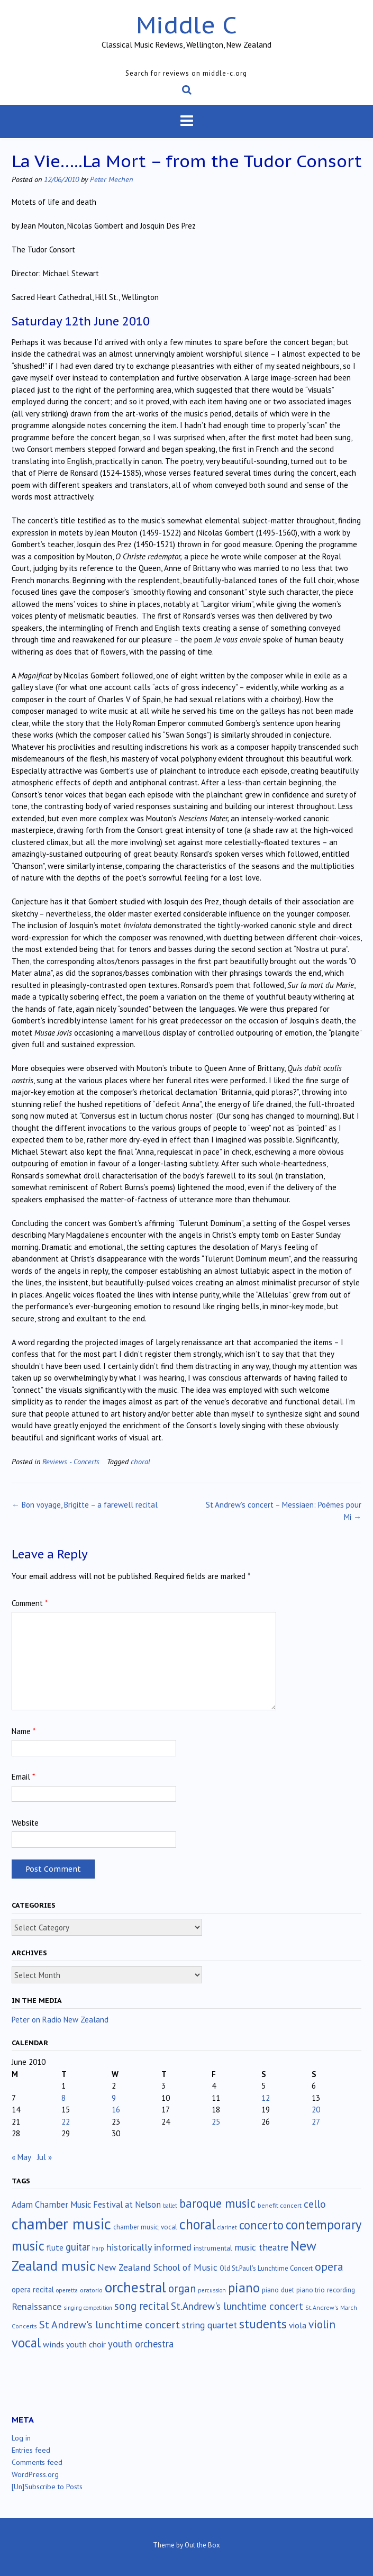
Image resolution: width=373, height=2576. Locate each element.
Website (25, 1823)
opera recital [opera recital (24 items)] (33, 2289)
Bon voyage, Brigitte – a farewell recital (85, 1505)
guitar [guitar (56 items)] (78, 2247)
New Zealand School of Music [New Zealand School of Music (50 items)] (157, 2267)
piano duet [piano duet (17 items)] (278, 2289)
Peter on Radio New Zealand (60, 2020)
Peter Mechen (111, 179)
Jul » (44, 2157)
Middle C (186, 25)
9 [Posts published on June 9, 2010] (114, 2098)
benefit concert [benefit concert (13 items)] (280, 2205)
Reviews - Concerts (70, 1461)
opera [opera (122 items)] (329, 2266)
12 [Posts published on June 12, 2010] (265, 2098)
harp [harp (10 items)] (98, 2248)
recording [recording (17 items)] (341, 2289)
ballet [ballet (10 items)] (170, 2205)
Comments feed (37, 2462)
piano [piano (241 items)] (244, 2287)
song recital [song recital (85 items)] (141, 2306)
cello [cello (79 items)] (315, 2204)
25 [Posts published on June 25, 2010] (216, 2122)
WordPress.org (35, 2474)
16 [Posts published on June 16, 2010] (116, 2110)
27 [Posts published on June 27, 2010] (316, 2122)
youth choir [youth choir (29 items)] (86, 2344)
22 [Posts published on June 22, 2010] (65, 2122)
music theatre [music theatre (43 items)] (261, 2247)
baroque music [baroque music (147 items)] (217, 2203)
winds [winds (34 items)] (53, 2344)
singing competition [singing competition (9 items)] (87, 2307)
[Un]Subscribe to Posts (47, 2486)
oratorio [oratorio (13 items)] (91, 2290)
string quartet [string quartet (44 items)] (209, 2325)
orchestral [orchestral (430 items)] (135, 2287)
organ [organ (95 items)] (182, 2288)
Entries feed (31, 2450)
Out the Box (202, 2545)
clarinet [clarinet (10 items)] (227, 2227)
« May (21, 2157)
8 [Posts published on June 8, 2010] (63, 2098)
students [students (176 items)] (263, 2324)
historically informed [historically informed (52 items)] (149, 2247)
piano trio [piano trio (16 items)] (310, 2289)
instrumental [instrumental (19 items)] (213, 2248)
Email (23, 1777)
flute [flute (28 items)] (55, 2247)
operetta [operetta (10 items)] (67, 2290)
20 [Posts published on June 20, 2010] (316, 2110)
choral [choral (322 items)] (197, 2224)
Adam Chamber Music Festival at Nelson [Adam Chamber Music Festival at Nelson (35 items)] (86, 2204)
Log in (21, 2438)
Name (23, 1731)
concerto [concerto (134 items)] (261, 2225)
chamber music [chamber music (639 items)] (61, 2224)
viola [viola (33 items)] (297, 2325)
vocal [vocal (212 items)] (26, 2342)
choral (140, 1461)
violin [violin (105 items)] (321, 2324)
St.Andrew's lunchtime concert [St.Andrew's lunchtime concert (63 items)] (237, 2306)
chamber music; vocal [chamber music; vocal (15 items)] (145, 2227)
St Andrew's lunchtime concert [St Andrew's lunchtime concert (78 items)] (109, 2325)
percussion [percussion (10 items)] (212, 2290)
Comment (30, 1603)
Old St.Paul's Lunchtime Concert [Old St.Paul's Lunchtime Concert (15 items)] (266, 2268)
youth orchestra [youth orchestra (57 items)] (141, 2343)
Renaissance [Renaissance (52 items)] (36, 2306)
